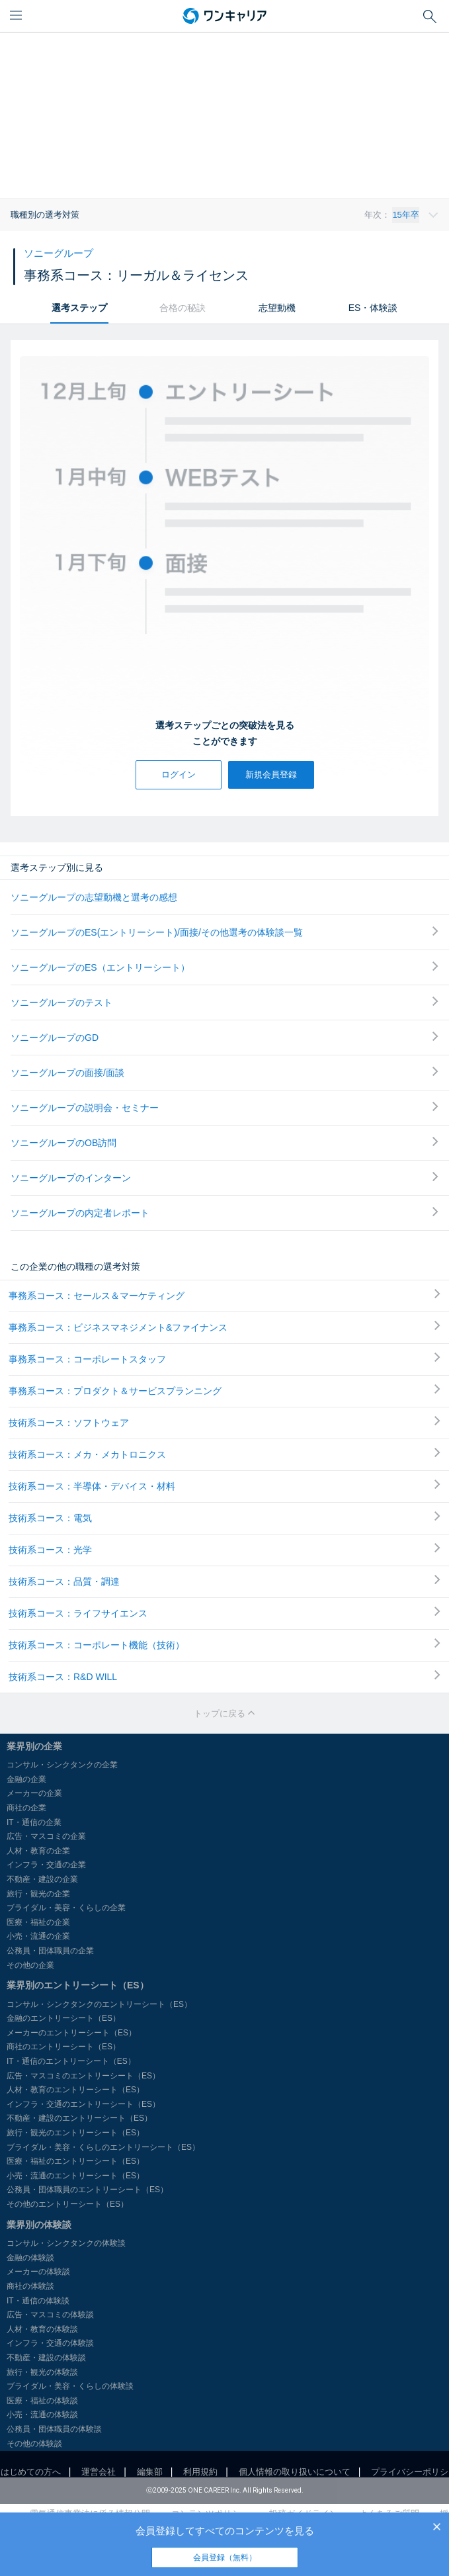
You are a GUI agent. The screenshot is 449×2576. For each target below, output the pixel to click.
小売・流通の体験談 (42, 2414)
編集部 (150, 2472)
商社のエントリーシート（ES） (63, 2046)
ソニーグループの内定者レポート (224, 1212)
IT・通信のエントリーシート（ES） (71, 2061)
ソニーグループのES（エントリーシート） (224, 967)
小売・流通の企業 (38, 1936)
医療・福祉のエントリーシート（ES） (75, 2161)
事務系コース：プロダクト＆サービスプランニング (224, 1390)
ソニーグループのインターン (224, 1177)
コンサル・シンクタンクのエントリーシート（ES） (99, 2004)
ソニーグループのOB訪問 (224, 1142)
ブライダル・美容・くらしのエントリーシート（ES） (103, 2147)
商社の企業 (26, 1807)
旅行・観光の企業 (38, 1893)
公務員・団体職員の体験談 (54, 2429)
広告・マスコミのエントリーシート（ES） (83, 2075)
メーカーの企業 (34, 1793)
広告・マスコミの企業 (46, 1836)
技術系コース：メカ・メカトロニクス (224, 1454)
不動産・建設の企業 (42, 1879)
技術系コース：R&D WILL (224, 1676)
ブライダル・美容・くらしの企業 (66, 1907)
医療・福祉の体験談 (42, 2400)
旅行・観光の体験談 (42, 2372)
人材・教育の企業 (38, 1850)
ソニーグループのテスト (224, 1002)
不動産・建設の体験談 (46, 2357)
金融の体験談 (30, 2257)
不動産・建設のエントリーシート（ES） (79, 2118)
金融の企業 (26, 1779)
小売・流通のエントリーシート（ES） (75, 2175)
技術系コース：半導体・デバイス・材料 (224, 1485)
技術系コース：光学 (224, 1549)
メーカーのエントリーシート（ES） (71, 2032)
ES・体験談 (373, 307)
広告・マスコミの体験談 (50, 2314)
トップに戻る (225, 1713)
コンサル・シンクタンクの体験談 (66, 2243)
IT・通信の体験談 (38, 2300)
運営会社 (98, 2472)
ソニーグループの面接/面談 (224, 1072)
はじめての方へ (31, 2472)
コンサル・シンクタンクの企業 (62, 1764)
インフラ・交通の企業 (46, 1864)
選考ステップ (79, 307)
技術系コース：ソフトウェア (224, 1422)
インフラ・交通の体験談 (50, 2343)
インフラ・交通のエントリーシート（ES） (83, 2104)
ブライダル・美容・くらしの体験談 (70, 2386)
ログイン (178, 774)
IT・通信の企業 (34, 1822)
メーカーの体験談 (38, 2271)
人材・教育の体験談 (42, 2329)
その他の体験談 (34, 2443)
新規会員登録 (271, 774)
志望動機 (277, 307)
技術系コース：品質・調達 (224, 1581)
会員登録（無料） (225, 2557)
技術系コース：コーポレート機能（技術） (224, 1644)
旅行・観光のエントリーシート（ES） (75, 2132)
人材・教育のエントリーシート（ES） (75, 2089)
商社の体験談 (30, 2286)
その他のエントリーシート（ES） (67, 2204)
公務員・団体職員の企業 (50, 1950)
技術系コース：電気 (224, 1517)
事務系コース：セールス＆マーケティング (224, 1295)
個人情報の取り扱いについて (294, 2472)
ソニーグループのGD (224, 1037)
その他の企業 (30, 1965)
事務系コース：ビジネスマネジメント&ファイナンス (224, 1327)
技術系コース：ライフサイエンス (224, 1613)
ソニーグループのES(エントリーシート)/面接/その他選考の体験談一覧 (224, 932)
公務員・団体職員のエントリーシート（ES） (87, 2189)
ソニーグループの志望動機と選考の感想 (94, 897)
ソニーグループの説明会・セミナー (224, 1107)
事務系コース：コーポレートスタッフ (224, 1358)
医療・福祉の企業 (38, 1922)
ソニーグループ (58, 253)
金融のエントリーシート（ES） (63, 2018)
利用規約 (200, 2472)
